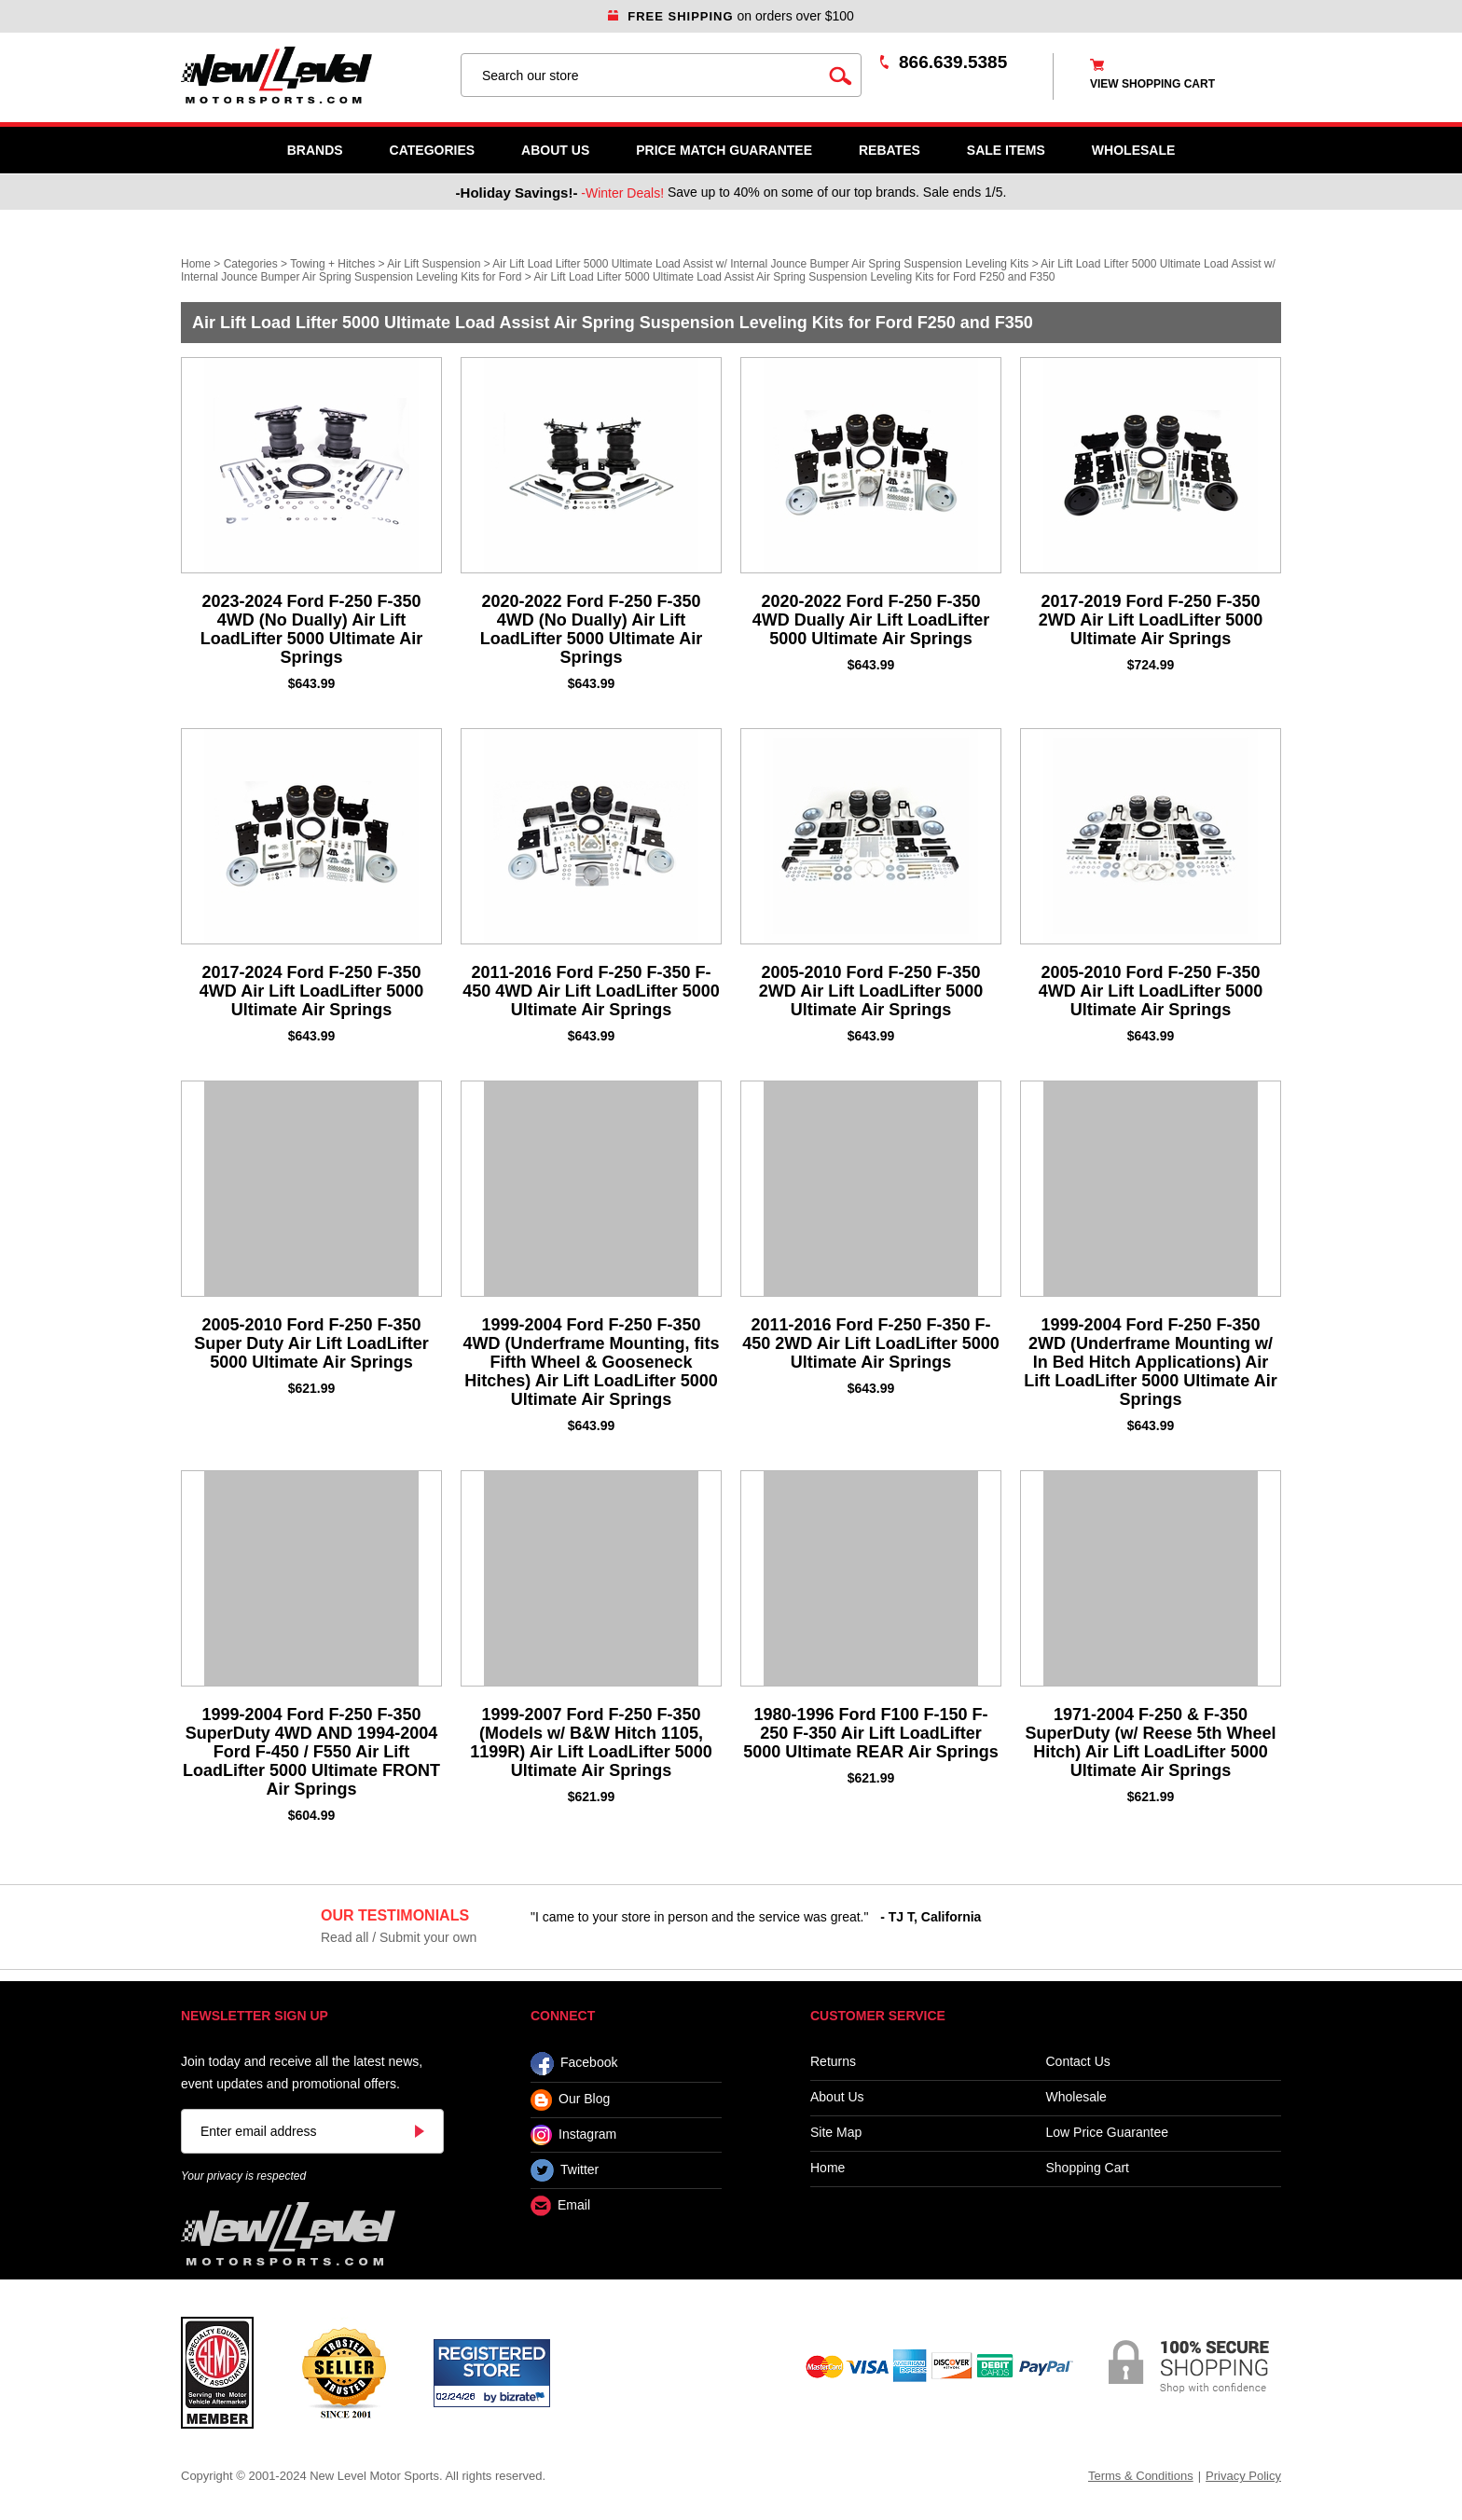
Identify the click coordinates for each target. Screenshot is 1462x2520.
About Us (555, 150)
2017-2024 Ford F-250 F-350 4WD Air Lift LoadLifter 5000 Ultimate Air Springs (311, 991)
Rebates (889, 150)
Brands (315, 150)
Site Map (836, 2133)
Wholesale (1076, 2097)
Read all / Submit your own (398, 1937)
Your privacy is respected (243, 2176)
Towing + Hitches (332, 263)
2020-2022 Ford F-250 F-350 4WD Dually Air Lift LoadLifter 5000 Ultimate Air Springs (870, 620)
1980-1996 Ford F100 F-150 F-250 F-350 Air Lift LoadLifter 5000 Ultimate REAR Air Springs (870, 1733)
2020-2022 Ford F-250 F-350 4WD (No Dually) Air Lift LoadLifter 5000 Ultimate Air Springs (591, 629)
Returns (833, 2062)
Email (560, 2206)
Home (196, 263)
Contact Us (1078, 2062)
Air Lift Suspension (433, 263)
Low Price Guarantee (1107, 2133)
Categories (433, 150)
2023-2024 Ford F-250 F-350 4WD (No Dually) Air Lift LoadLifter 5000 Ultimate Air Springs (311, 629)
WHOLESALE (1133, 150)
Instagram (573, 2135)
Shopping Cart (1088, 2168)
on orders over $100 (731, 15)
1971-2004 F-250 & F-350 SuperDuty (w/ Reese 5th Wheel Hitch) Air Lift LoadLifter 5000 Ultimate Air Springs (1150, 1742)
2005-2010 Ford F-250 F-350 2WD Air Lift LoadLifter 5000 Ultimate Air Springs (871, 991)
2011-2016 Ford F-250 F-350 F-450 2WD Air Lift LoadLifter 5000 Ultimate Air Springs (870, 1343)
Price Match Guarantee (724, 150)
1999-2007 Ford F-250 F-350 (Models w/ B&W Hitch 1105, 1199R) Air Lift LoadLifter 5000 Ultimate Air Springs (590, 1742)
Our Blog (570, 2100)
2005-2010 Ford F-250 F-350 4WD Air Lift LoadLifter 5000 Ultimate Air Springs (1150, 991)
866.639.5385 (953, 62)
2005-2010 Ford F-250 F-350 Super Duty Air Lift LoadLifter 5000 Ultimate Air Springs (311, 1343)
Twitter (565, 2170)
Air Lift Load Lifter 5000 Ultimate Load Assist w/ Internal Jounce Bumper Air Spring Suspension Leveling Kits (760, 263)
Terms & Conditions (1140, 2476)
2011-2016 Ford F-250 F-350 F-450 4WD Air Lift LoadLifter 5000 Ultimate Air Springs (590, 991)
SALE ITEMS (1006, 150)
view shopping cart (1152, 83)
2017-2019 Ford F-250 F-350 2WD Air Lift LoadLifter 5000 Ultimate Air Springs (1150, 620)
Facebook (574, 2063)
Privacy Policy (1243, 2476)
